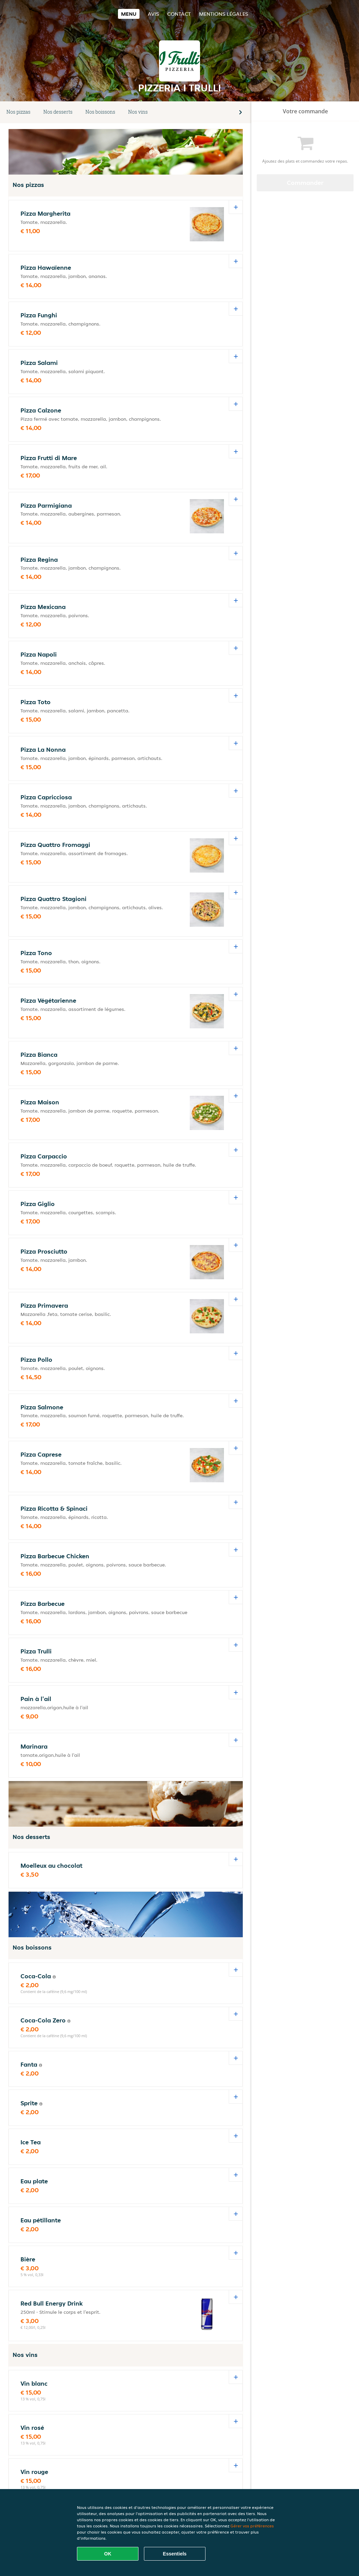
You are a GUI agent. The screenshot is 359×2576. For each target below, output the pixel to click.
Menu (128, 13)
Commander (305, 183)
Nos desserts (57, 112)
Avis (153, 13)
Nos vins (138, 112)
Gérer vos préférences (252, 2525)
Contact (179, 13)
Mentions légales (223, 13)
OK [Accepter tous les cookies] (107, 2553)
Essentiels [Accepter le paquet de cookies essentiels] (174, 2553)
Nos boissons (100, 112)
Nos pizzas (18, 112)
